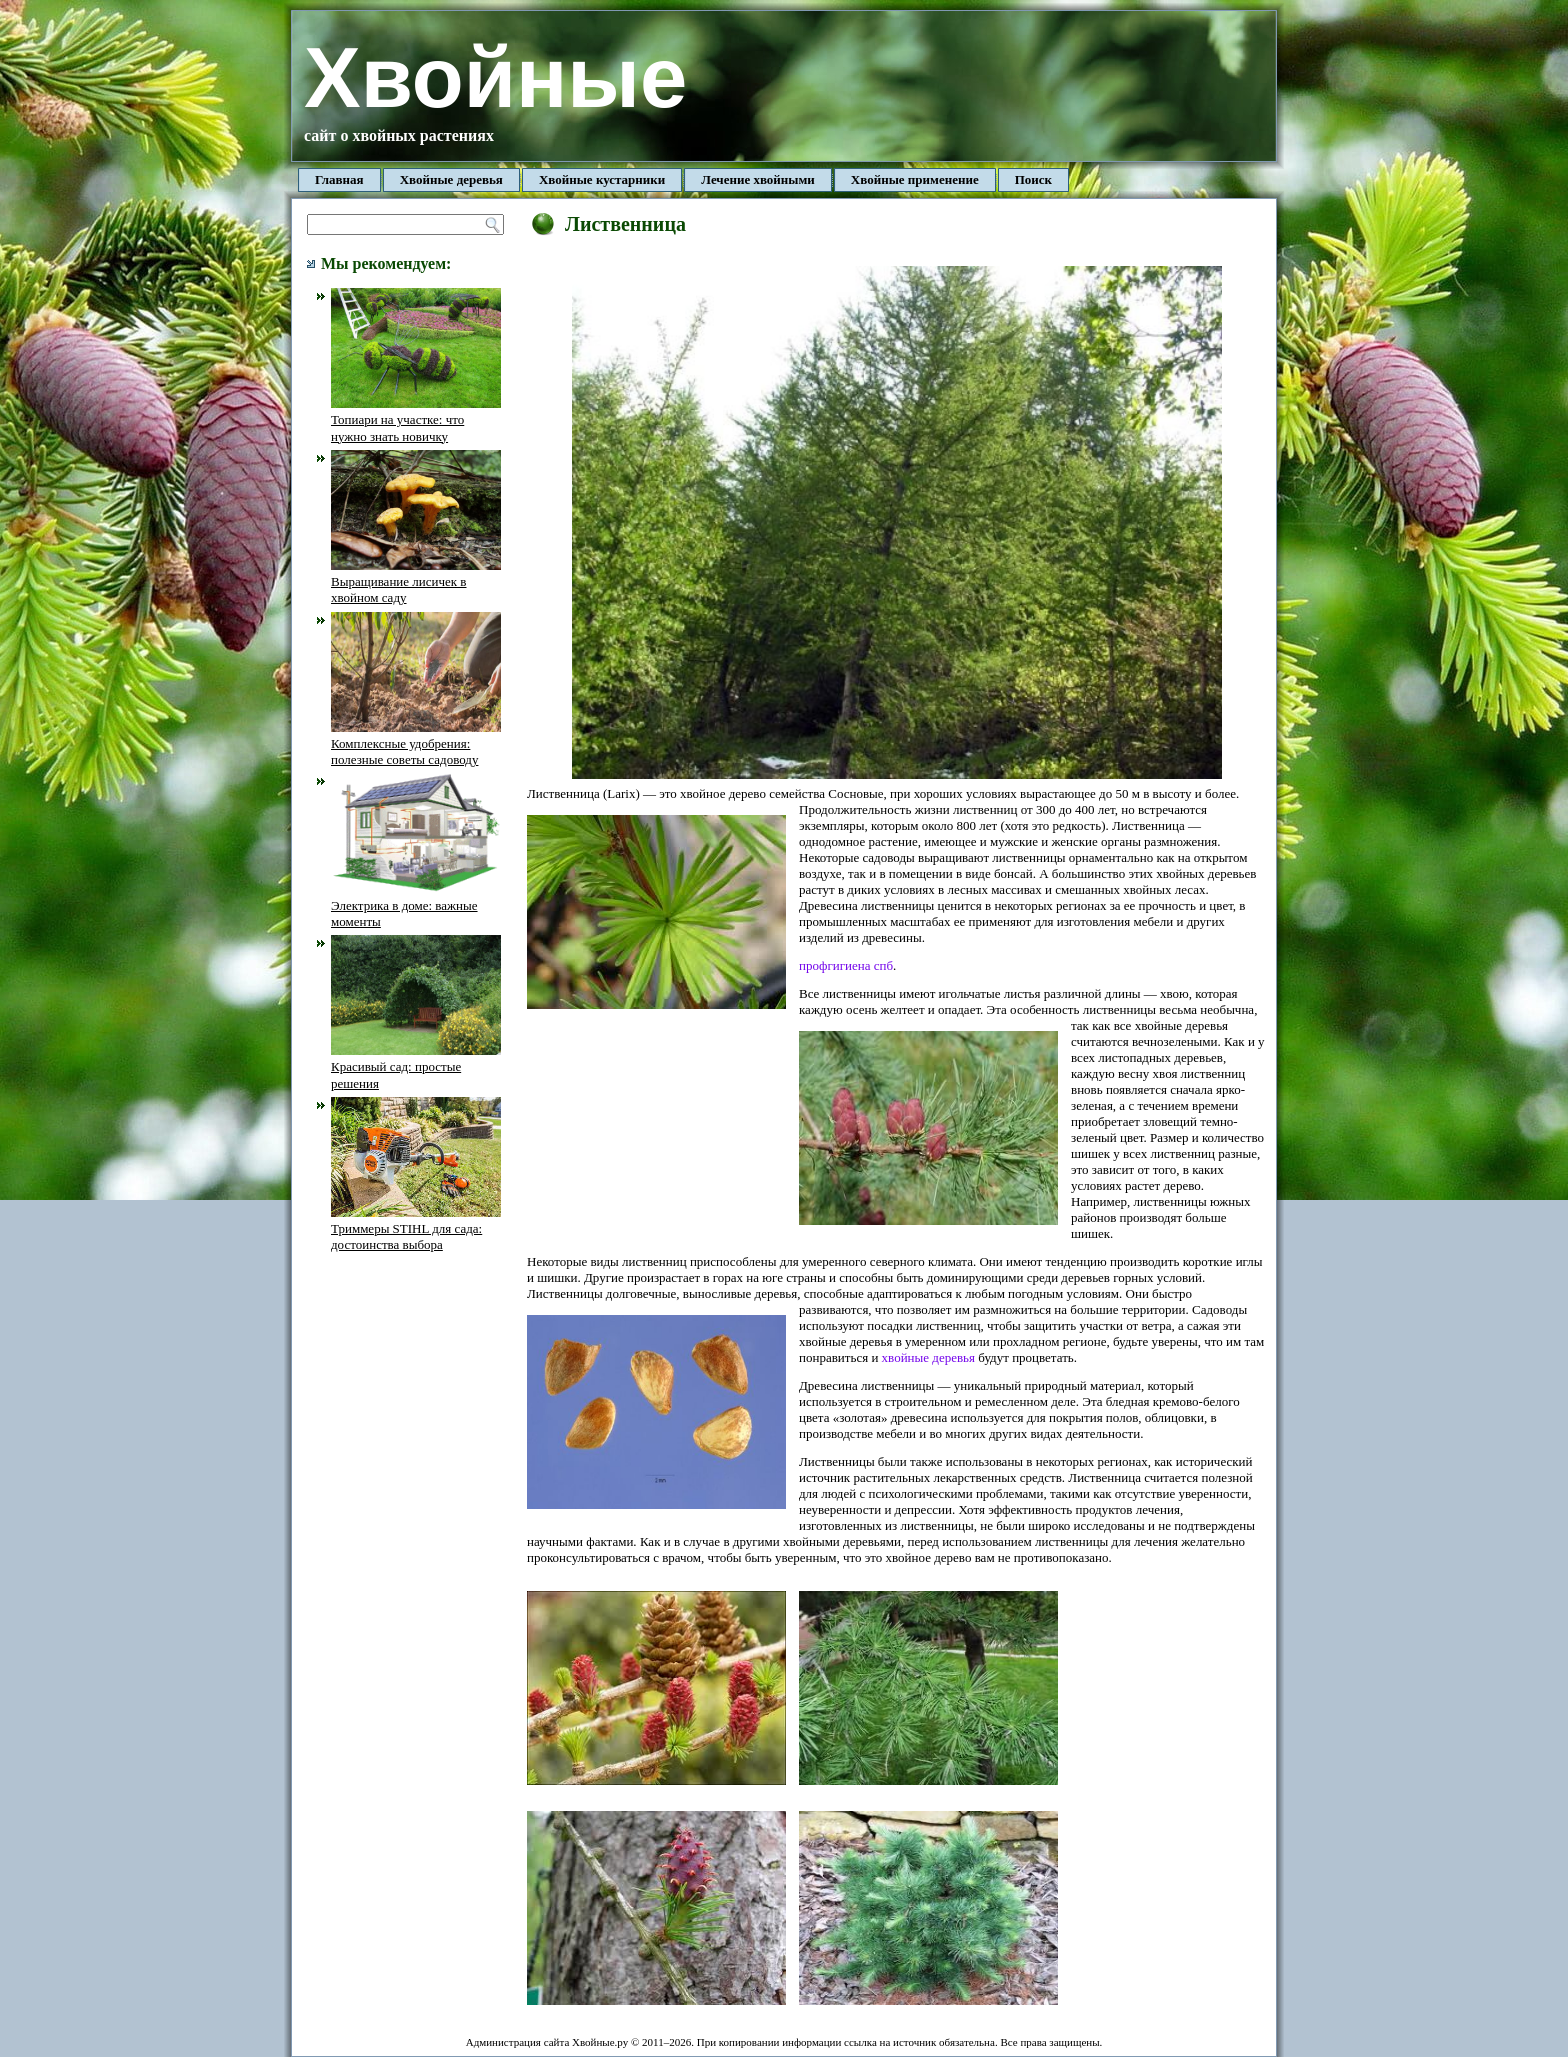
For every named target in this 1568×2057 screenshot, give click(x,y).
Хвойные (495, 77)
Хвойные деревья (451, 179)
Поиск (1033, 179)
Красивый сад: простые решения (416, 1067)
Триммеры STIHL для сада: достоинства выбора (416, 1229)
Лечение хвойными (758, 179)
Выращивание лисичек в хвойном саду (416, 582)
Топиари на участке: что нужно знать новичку (416, 420)
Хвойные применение (915, 179)
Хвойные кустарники (602, 179)
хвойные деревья (928, 1357)
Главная (339, 179)
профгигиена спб (846, 965)
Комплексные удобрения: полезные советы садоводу (416, 744)
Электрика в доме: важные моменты (416, 905)
